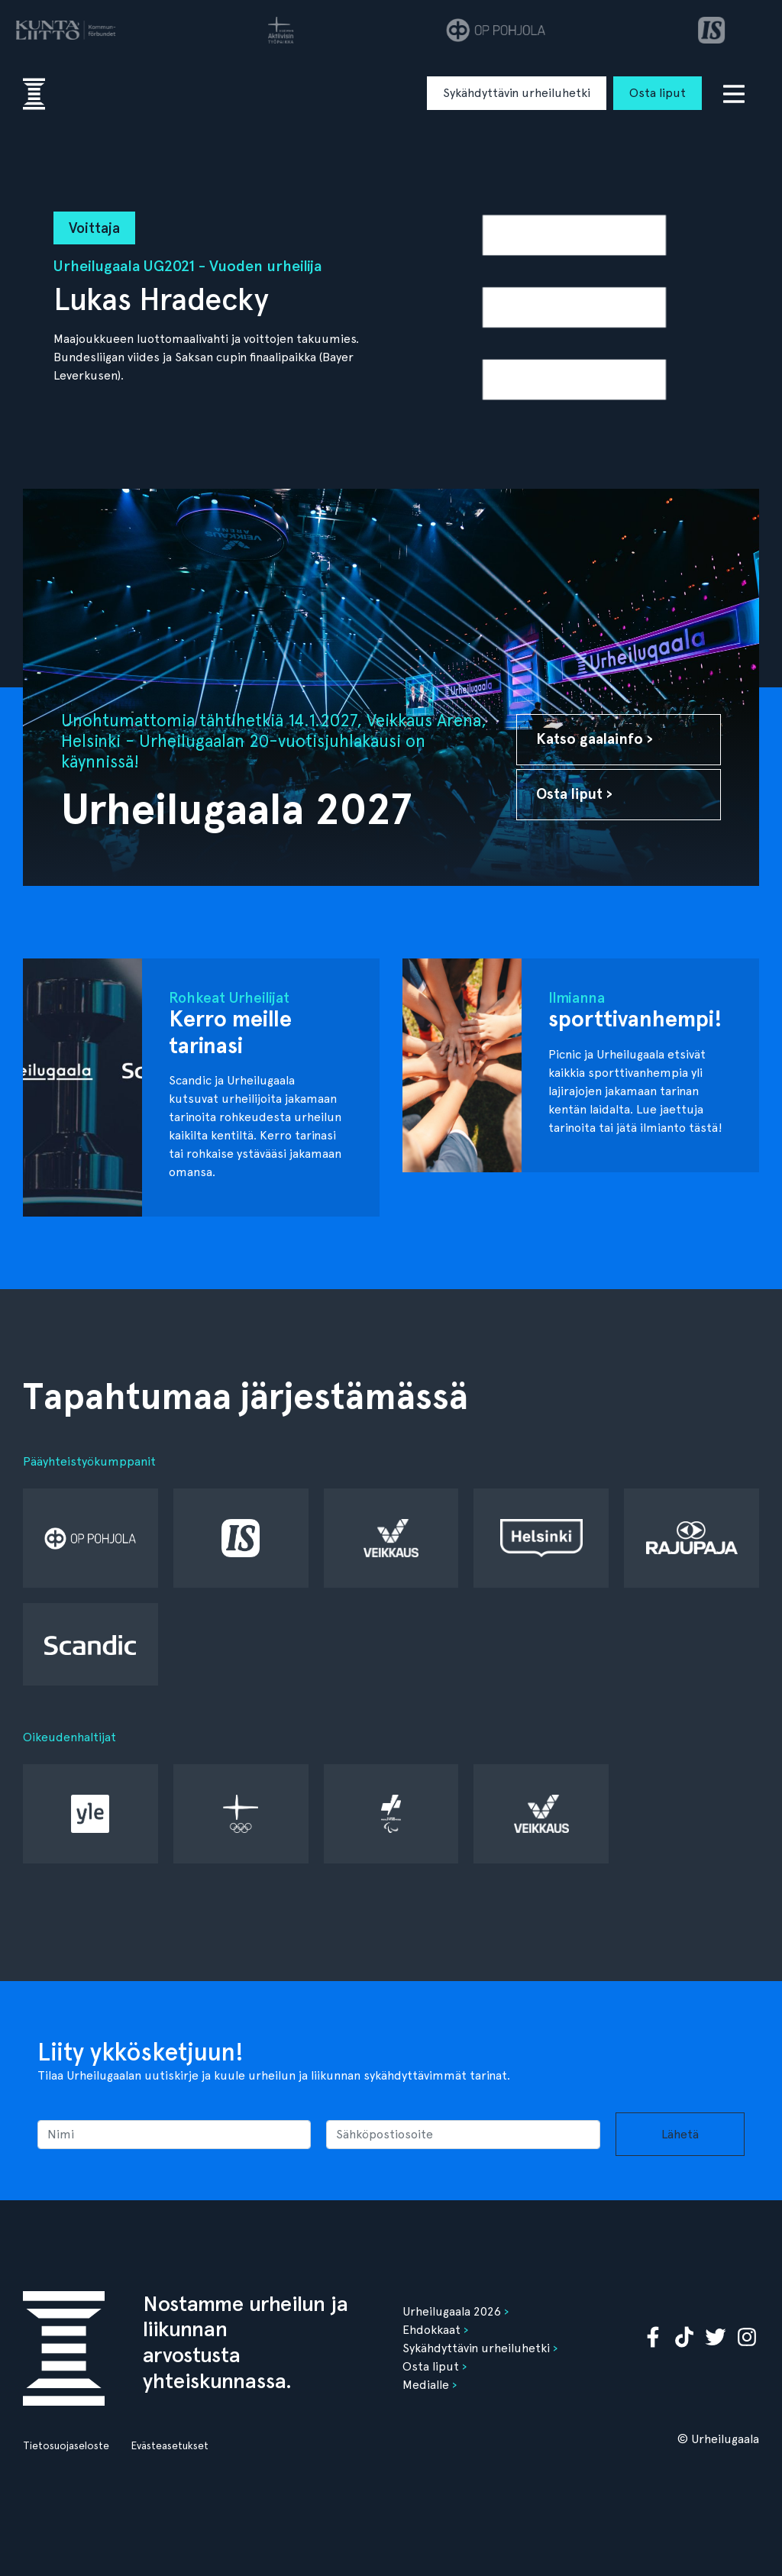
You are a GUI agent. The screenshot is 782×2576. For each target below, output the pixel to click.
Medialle (425, 2384)
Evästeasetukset (169, 2445)
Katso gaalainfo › (594, 739)
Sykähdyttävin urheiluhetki (516, 93)
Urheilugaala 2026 (451, 2311)
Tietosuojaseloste (66, 2445)
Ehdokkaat (431, 2329)
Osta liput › (574, 794)
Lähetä (680, 2134)
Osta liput (657, 93)
